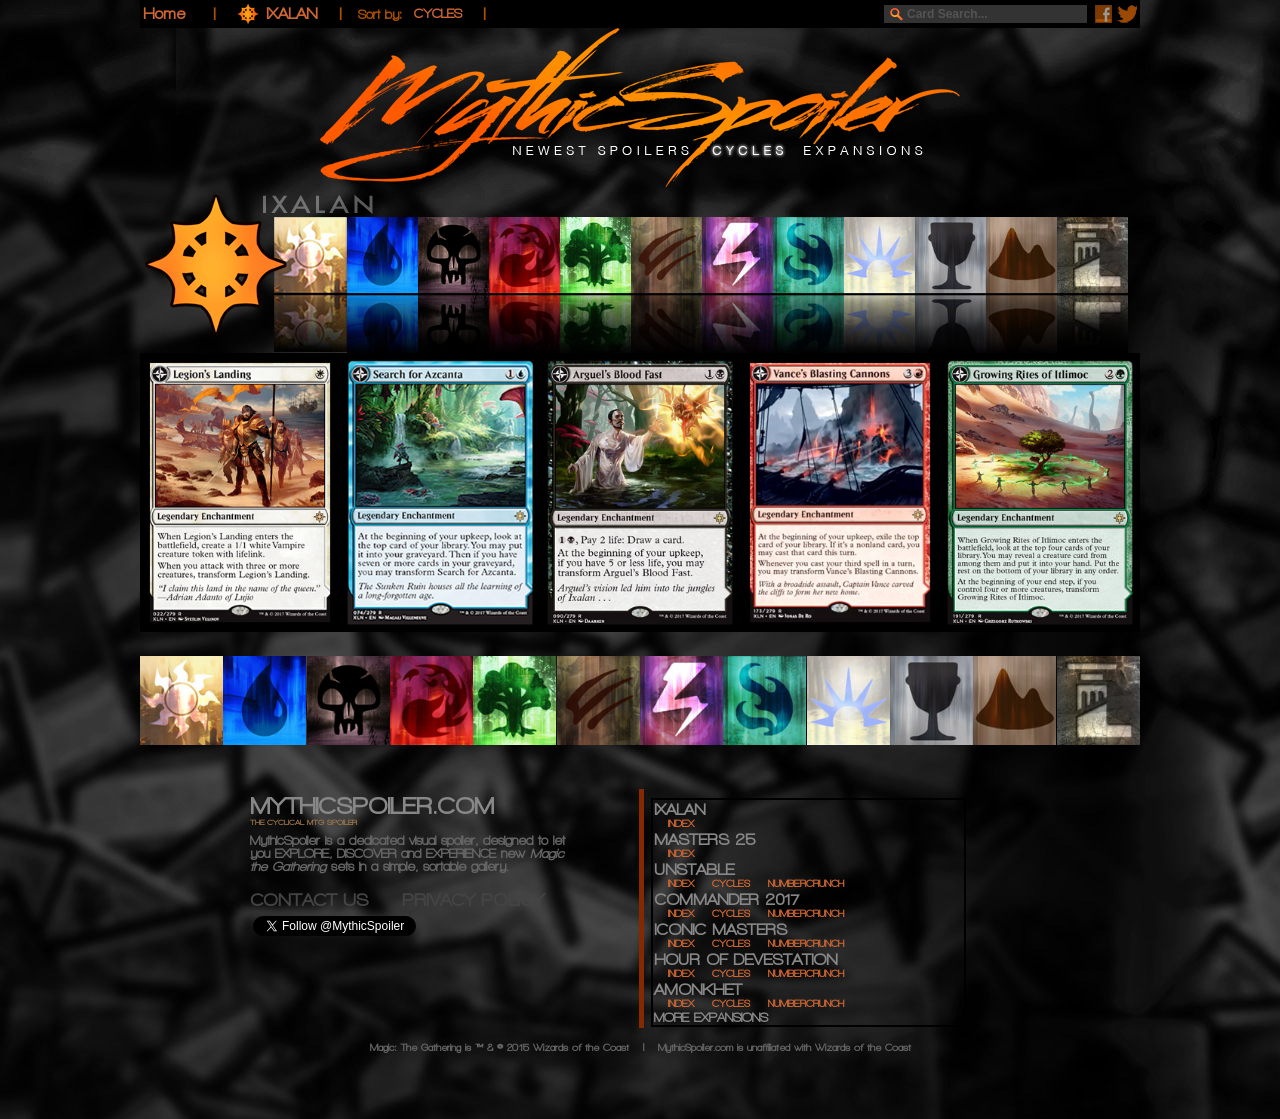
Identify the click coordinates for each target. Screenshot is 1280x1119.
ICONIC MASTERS (720, 929)
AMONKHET (698, 989)
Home (164, 13)
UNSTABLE (694, 869)
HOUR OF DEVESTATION (745, 959)
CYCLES (731, 883)
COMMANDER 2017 (726, 899)
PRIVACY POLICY (473, 899)
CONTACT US (326, 899)
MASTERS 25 (704, 839)
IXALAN (294, 13)
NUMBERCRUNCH (806, 883)
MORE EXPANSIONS (711, 1017)
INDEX (681, 823)
